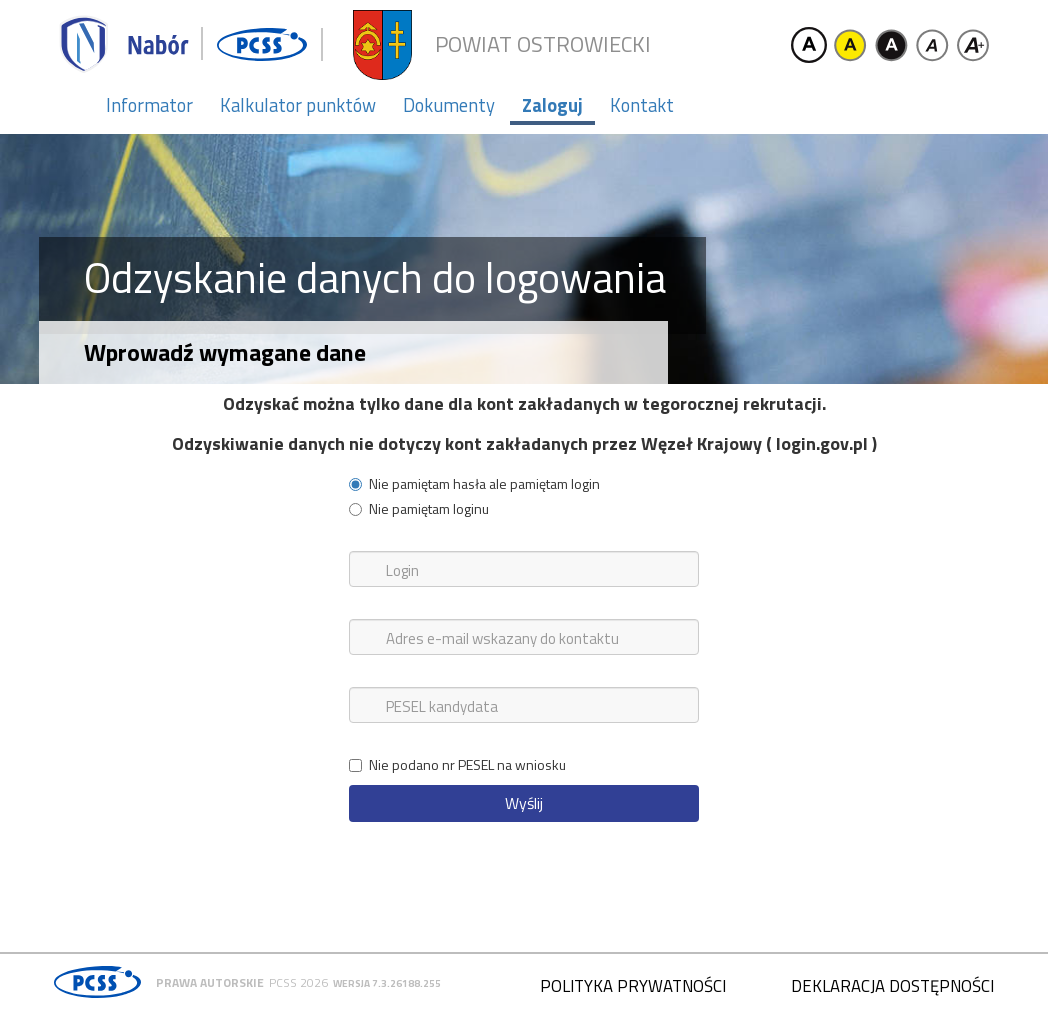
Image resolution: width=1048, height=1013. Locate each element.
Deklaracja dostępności (892, 986)
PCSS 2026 (298, 982)
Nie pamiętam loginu (419, 509)
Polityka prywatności (633, 986)
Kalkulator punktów (298, 105)
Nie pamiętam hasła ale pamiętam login (474, 484)
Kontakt (642, 105)
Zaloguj (552, 105)
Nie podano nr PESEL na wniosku (457, 765)
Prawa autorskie (210, 982)
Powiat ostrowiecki (543, 44)
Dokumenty (449, 105)
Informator (149, 105)
